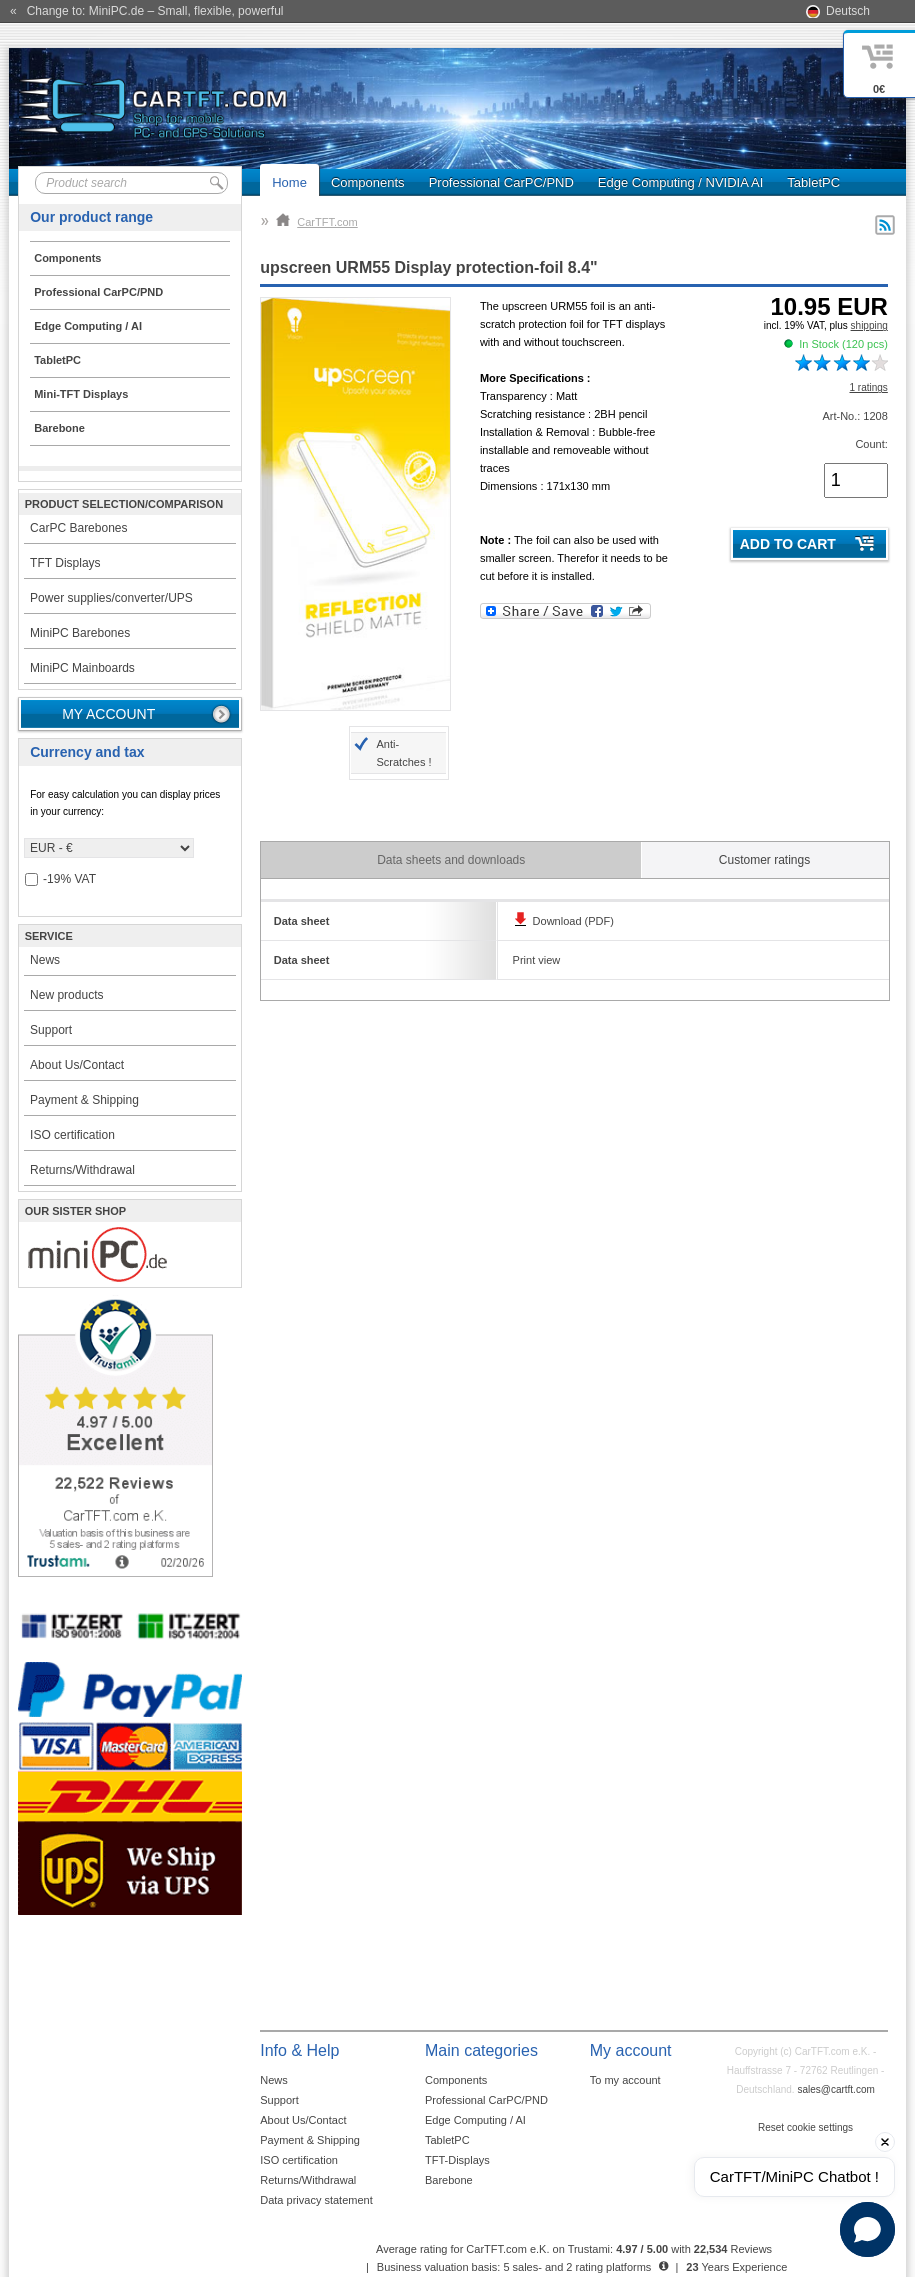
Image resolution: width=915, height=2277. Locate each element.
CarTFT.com (317, 222)
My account (108, 714)
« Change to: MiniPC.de (146, 11)
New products (66, 995)
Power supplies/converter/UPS (111, 598)
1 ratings (868, 387)
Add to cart (788, 544)
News (45, 960)
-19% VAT (60, 879)
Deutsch (848, 11)
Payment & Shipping (84, 1100)
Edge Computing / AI (475, 2120)
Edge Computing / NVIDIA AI (680, 182)
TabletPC (813, 182)
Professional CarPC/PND (501, 182)
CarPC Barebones (78, 528)
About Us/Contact (77, 1065)
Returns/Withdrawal (82, 1170)
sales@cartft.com (835, 2089)
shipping (869, 325)
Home (289, 182)
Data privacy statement (316, 2200)
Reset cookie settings (805, 2127)
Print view (537, 960)
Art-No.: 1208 (854, 416)
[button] (867, 2229)
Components (368, 182)
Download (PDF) (573, 921)
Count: (871, 444)
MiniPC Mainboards (82, 668)
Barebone (449, 2180)
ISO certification (72, 1135)
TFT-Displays (457, 2160)
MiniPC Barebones (80, 633)
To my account (625, 2080)
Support (51, 1030)
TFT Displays (65, 563)
